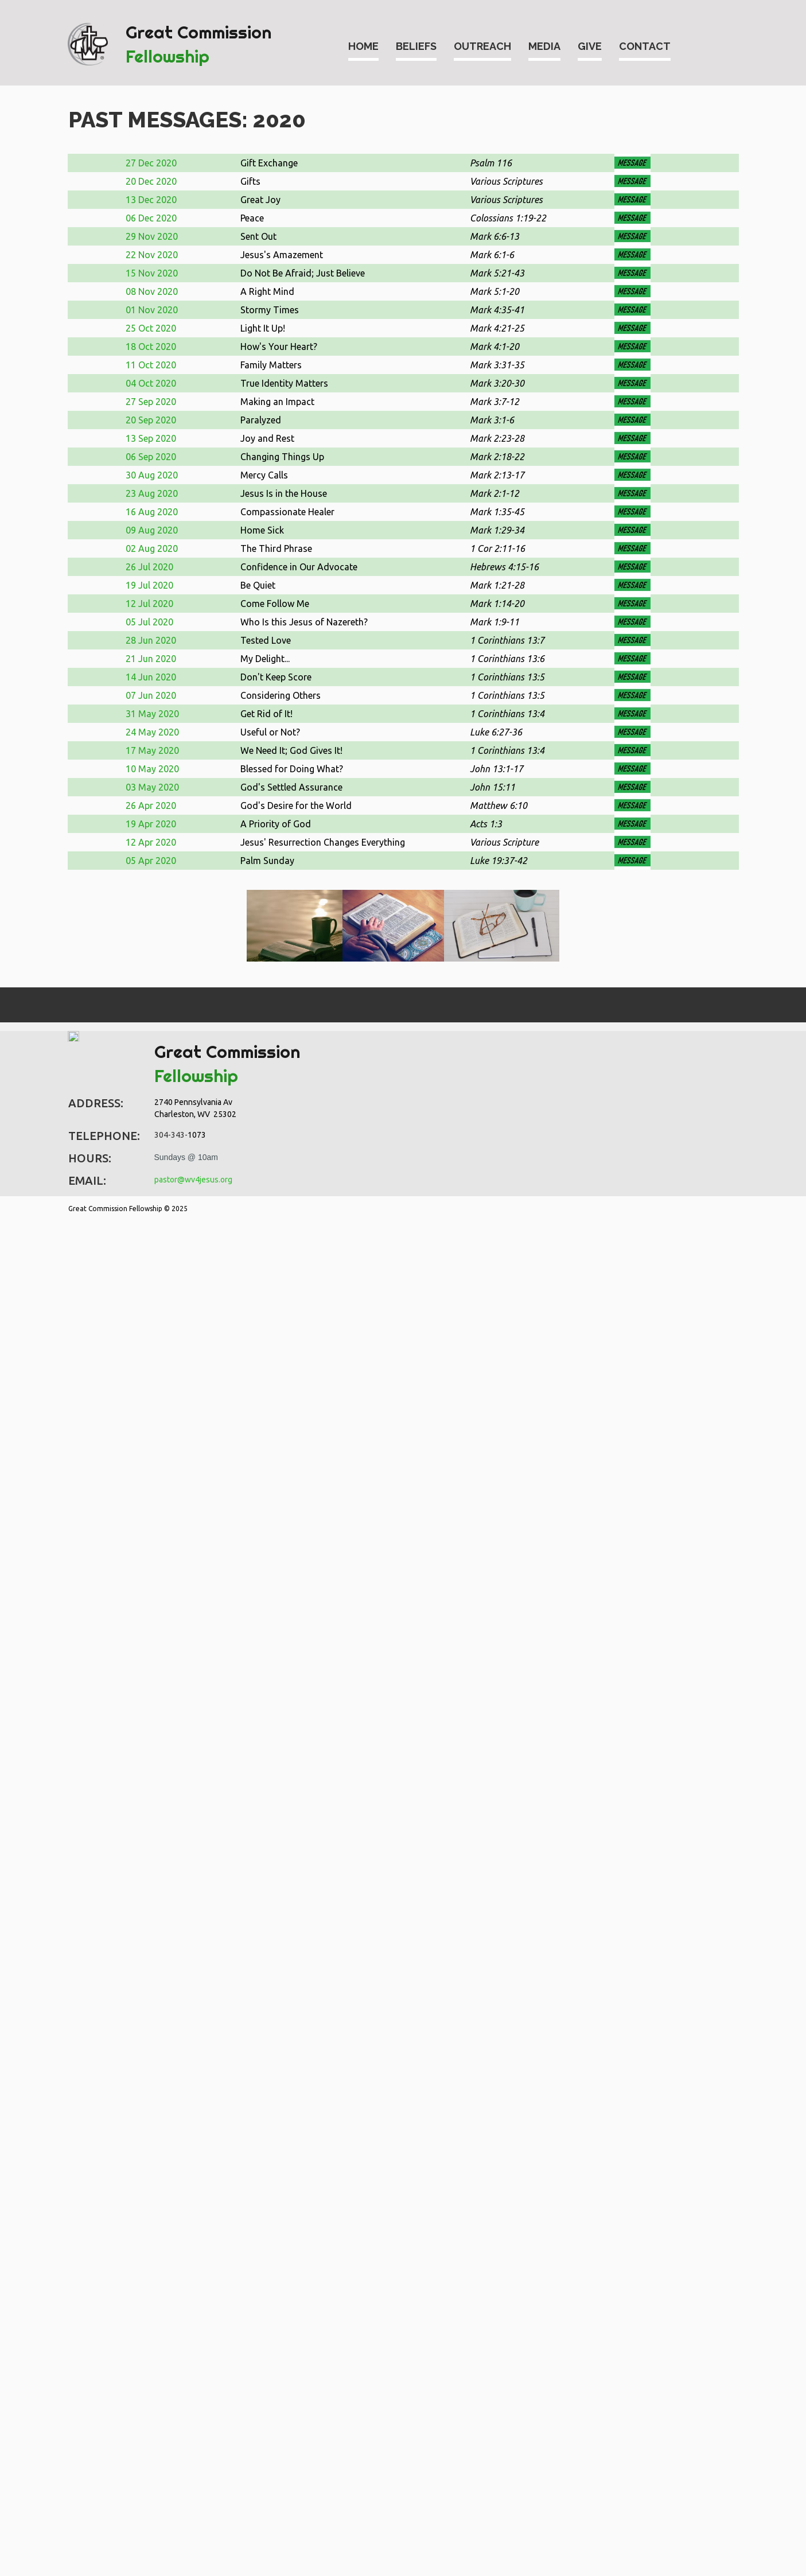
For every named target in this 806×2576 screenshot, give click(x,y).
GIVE (590, 46)
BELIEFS (416, 46)
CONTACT (645, 46)
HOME (363, 46)
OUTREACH (482, 46)
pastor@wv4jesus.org (193, 1179)
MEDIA (544, 46)
